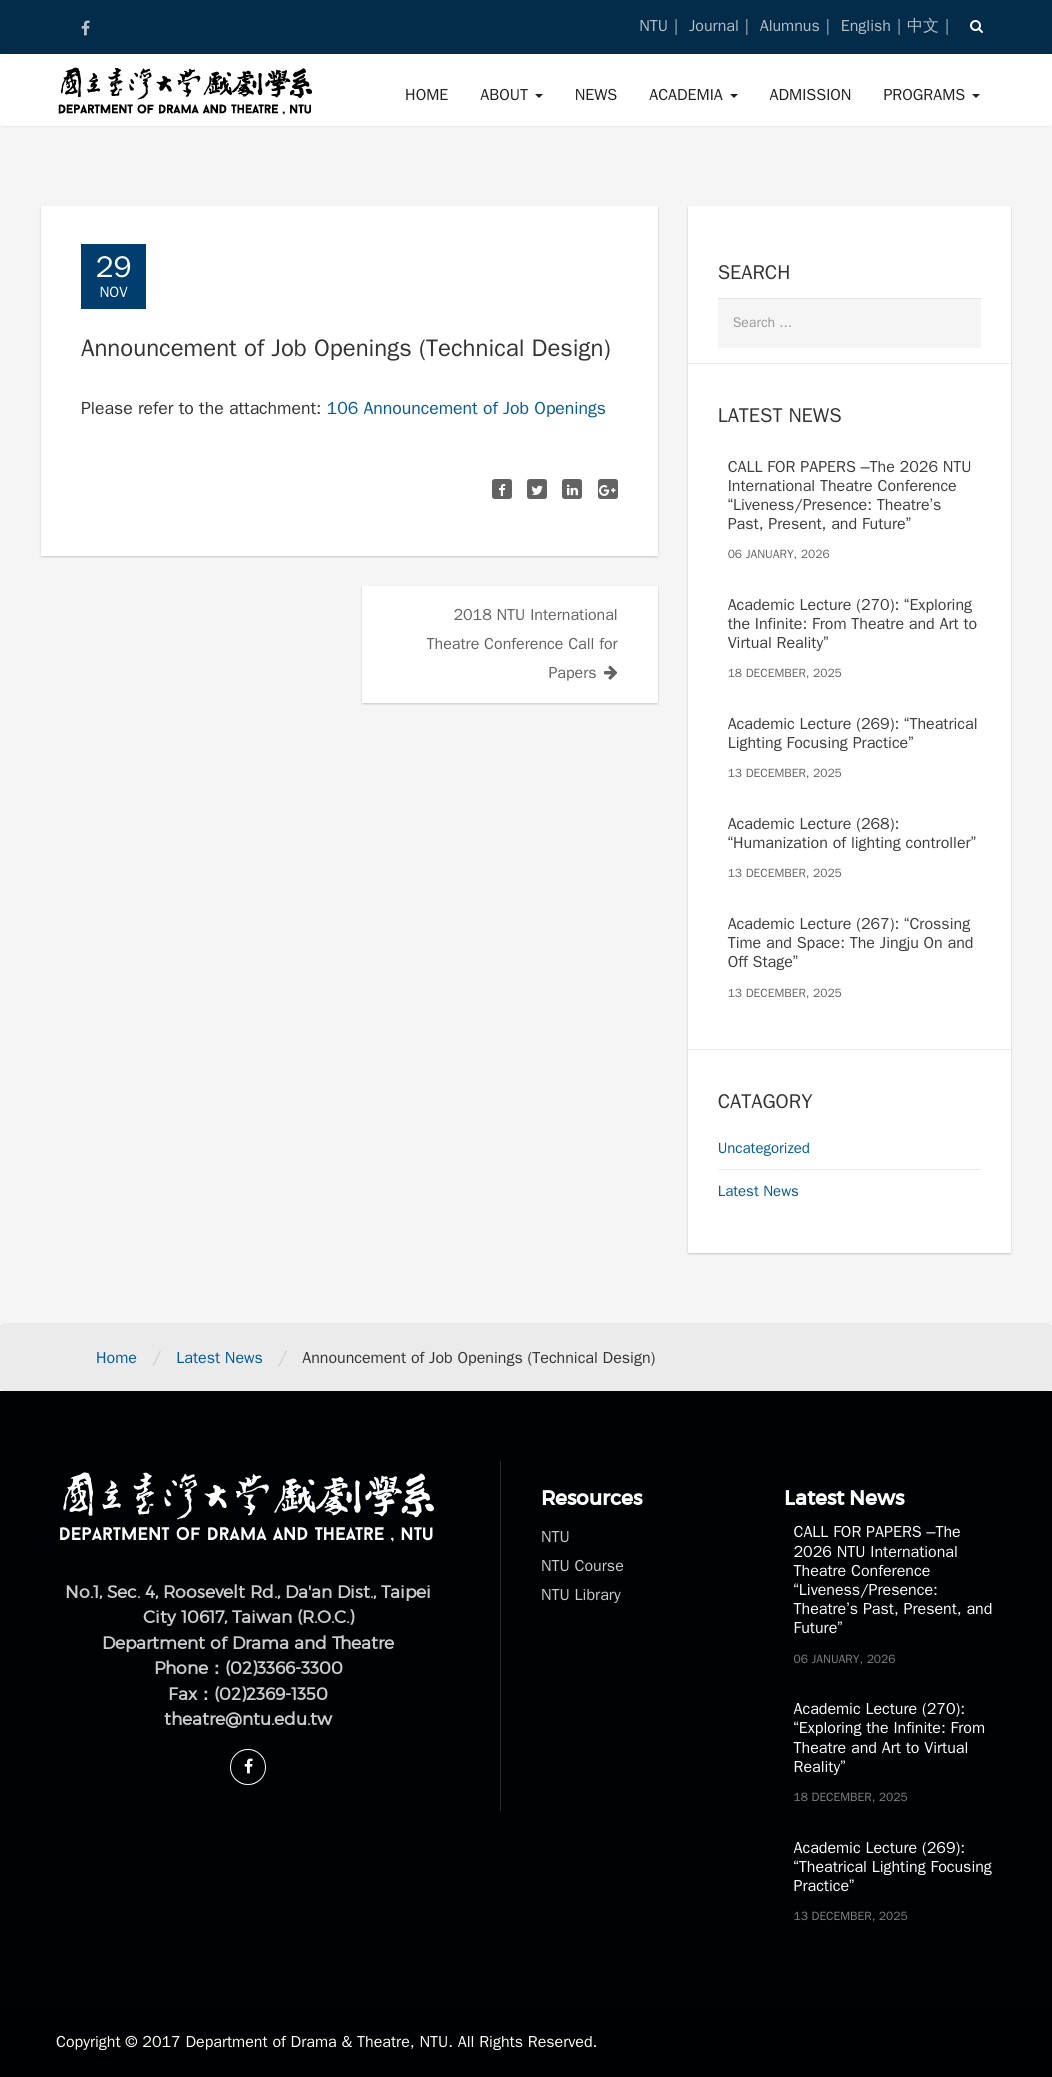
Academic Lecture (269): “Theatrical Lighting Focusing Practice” (853, 733)
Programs (931, 95)
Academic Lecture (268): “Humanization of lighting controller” (852, 833)
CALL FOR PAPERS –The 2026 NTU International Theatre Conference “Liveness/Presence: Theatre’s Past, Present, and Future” (850, 496)
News (596, 95)
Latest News (758, 1191)
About (511, 95)
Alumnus (790, 26)
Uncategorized (764, 1148)
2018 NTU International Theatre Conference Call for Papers (522, 644)
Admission (811, 95)
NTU (653, 26)
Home (426, 95)
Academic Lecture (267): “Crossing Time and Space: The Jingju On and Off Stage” (851, 943)
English (866, 26)
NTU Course (582, 1566)
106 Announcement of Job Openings (466, 408)
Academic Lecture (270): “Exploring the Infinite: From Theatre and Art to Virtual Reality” (853, 624)
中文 (923, 26)
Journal (714, 26)
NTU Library (581, 1595)
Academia (693, 95)
